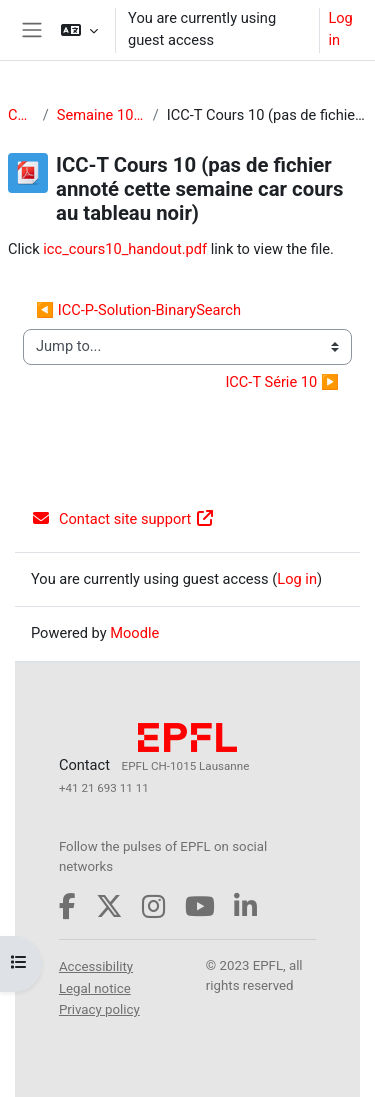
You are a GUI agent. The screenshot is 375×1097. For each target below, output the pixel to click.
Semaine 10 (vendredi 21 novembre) (101, 115)
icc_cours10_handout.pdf (125, 249)
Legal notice (95, 988)
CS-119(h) (21, 115)
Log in (340, 29)
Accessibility (96, 966)
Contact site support (123, 519)
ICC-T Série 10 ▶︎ (282, 382)
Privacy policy (99, 1009)
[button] (79, 30)
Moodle (134, 633)
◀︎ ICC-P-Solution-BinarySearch (138, 310)
